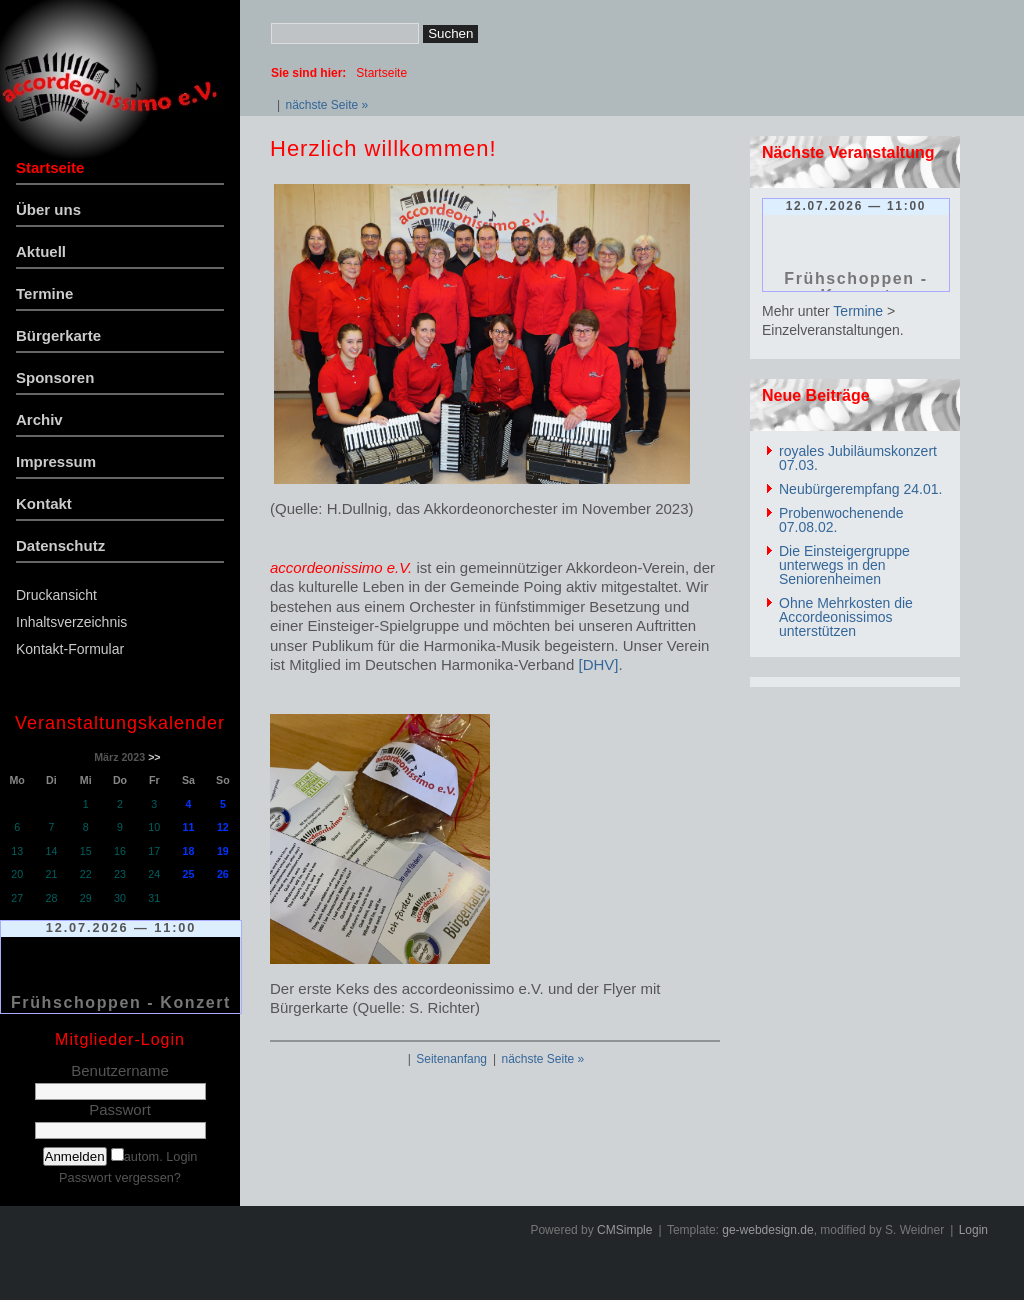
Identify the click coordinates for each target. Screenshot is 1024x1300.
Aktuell (41, 251)
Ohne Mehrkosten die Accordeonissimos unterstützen (846, 617)
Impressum (56, 461)
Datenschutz (60, 545)
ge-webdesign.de (767, 1230)
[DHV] (598, 664)
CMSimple (624, 1230)
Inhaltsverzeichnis (71, 622)
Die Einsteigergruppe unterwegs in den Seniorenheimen (844, 565)
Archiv (39, 419)
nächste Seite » (326, 105)
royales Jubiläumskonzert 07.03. (858, 458)
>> (154, 757)
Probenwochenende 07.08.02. (841, 520)
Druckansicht (56, 595)
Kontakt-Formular (70, 649)
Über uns (48, 209)
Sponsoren (55, 377)
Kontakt (44, 503)
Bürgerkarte (58, 335)
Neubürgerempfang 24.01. (860, 489)
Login (973, 1230)
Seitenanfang (451, 1059)
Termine (44, 293)
